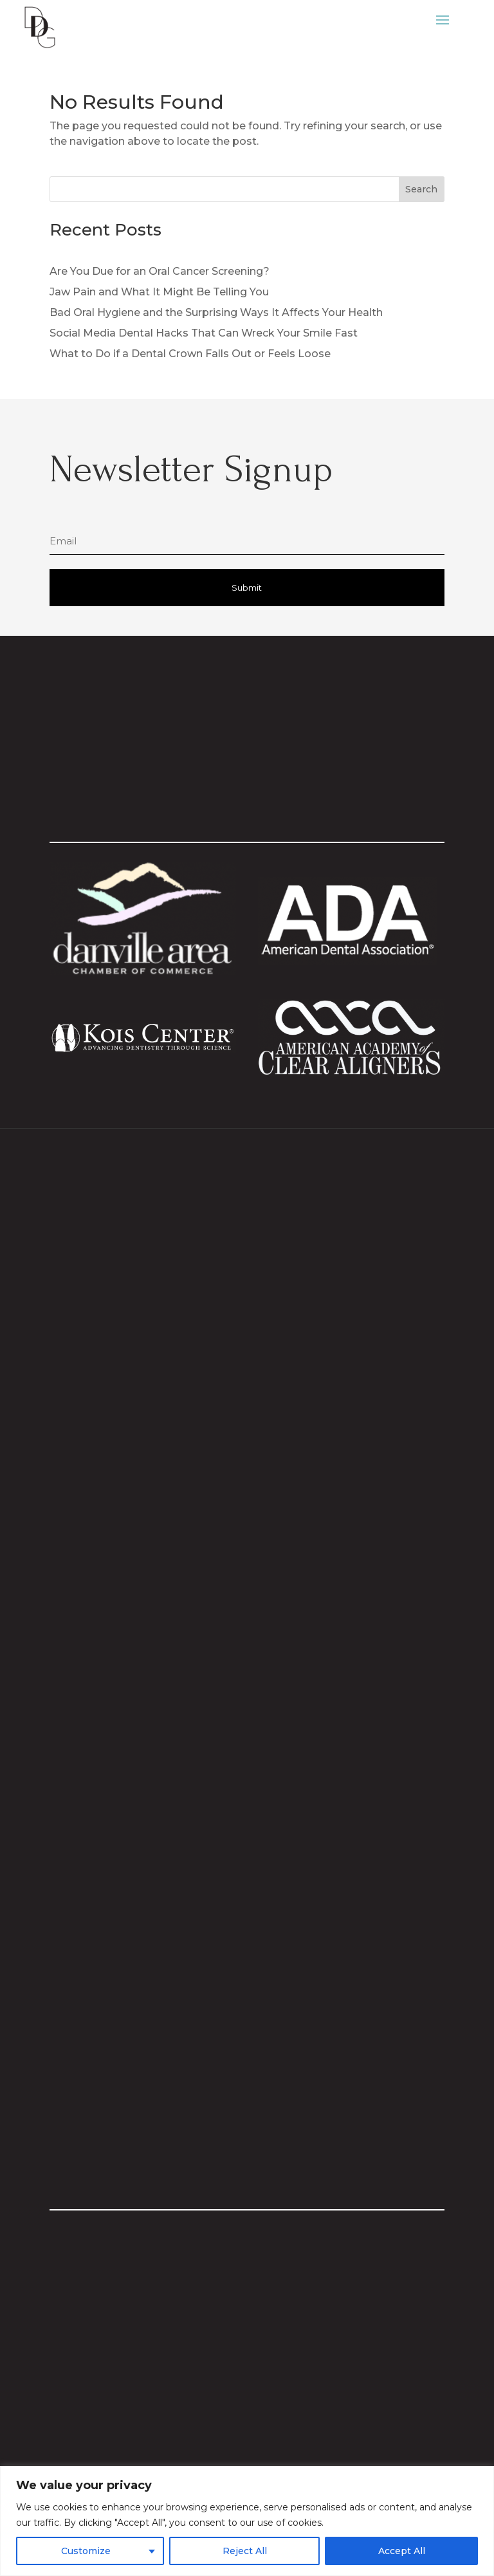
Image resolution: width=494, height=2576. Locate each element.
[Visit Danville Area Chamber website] (143, 971)
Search (421, 189)
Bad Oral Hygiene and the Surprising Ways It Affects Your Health (216, 312)
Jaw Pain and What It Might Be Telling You (159, 292)
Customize (86, 2551)
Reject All (245, 2551)
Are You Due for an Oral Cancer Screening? (160, 271)
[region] (247, 2521)
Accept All (401, 2551)
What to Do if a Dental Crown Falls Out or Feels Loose (190, 353)
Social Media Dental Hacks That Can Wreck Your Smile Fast (204, 333)
